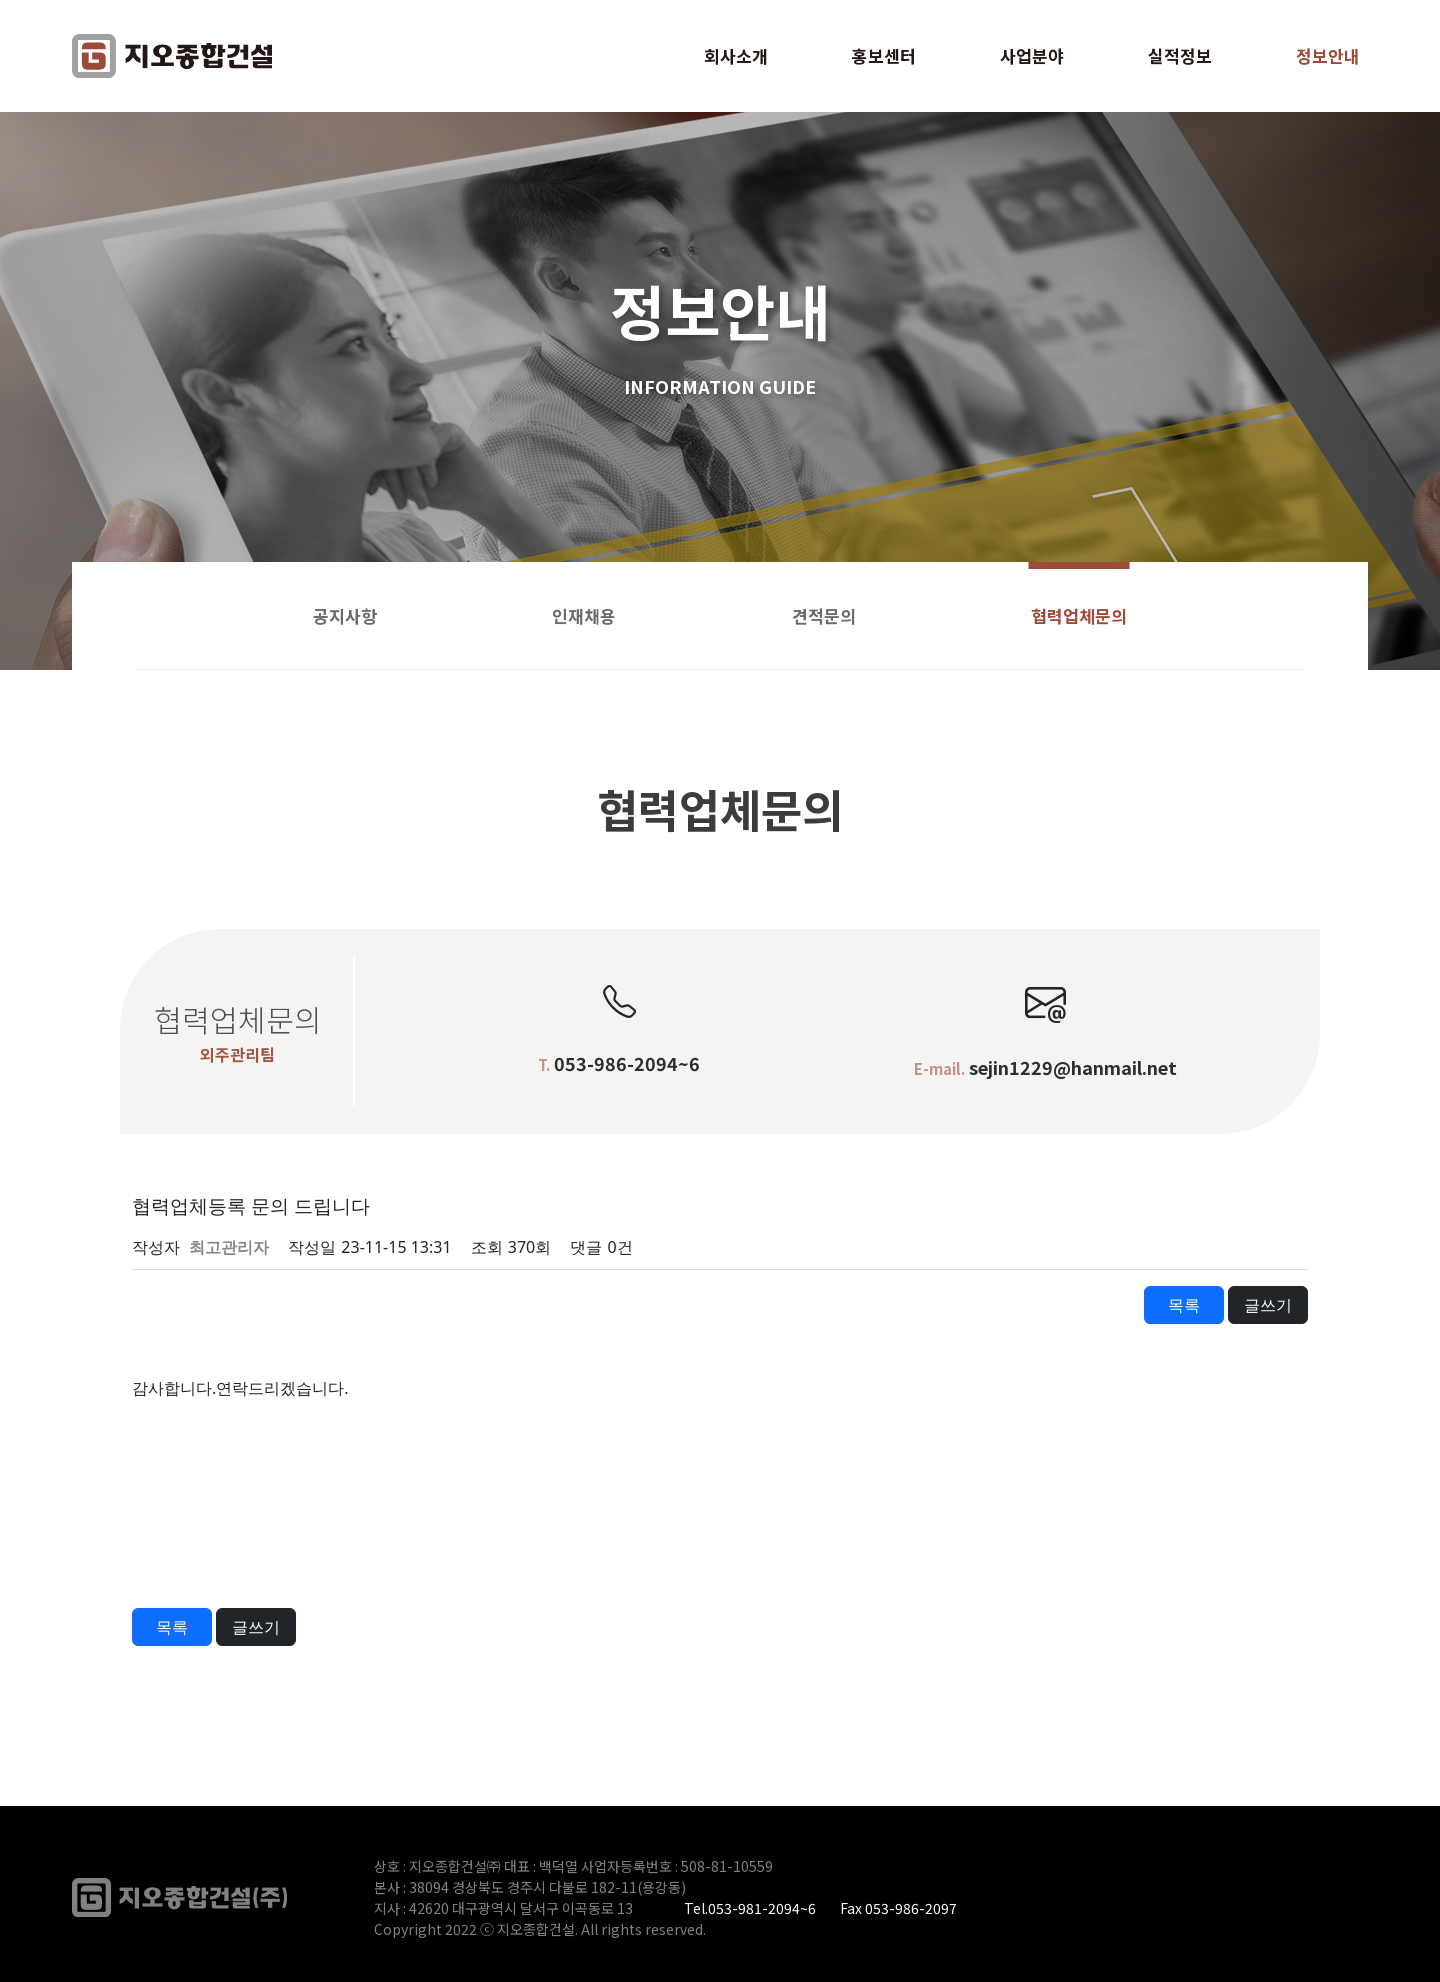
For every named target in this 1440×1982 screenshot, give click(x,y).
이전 (172, 1305)
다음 (256, 1305)
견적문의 (824, 615)
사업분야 (1032, 55)
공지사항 (345, 615)
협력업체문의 (1079, 615)
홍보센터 (884, 55)
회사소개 (736, 55)
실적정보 (1180, 55)
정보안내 (1328, 55)
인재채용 (584, 615)
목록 (1184, 1305)
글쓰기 (1268, 1305)
